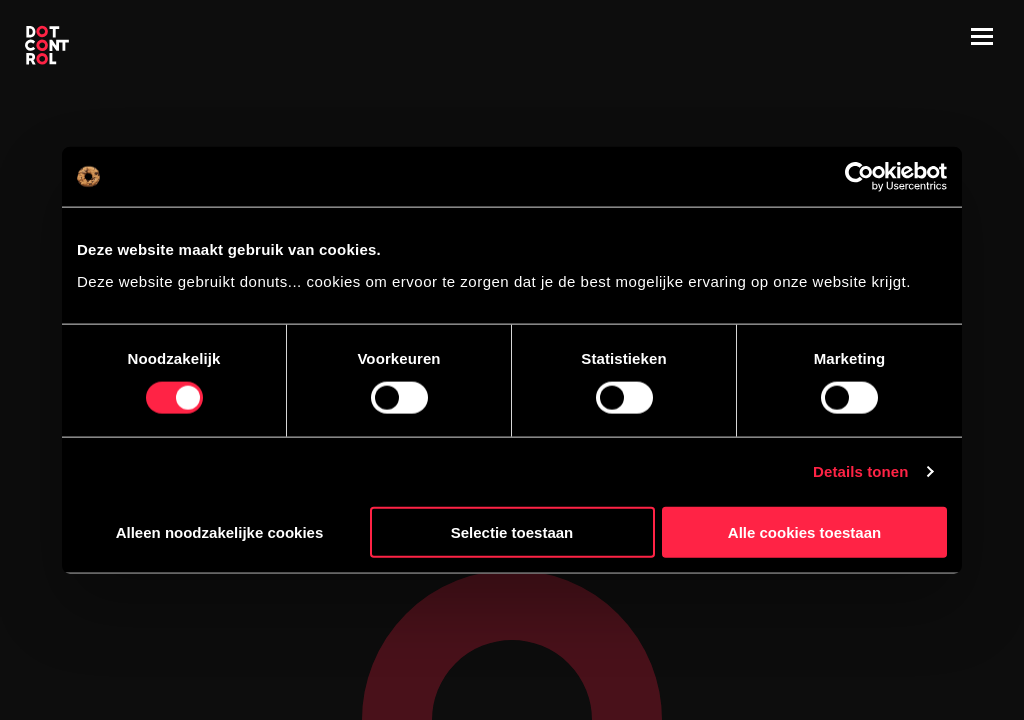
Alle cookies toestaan (804, 531)
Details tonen (860, 471)
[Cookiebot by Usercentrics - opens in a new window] (859, 177)
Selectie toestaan (512, 531)
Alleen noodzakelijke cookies (220, 531)
